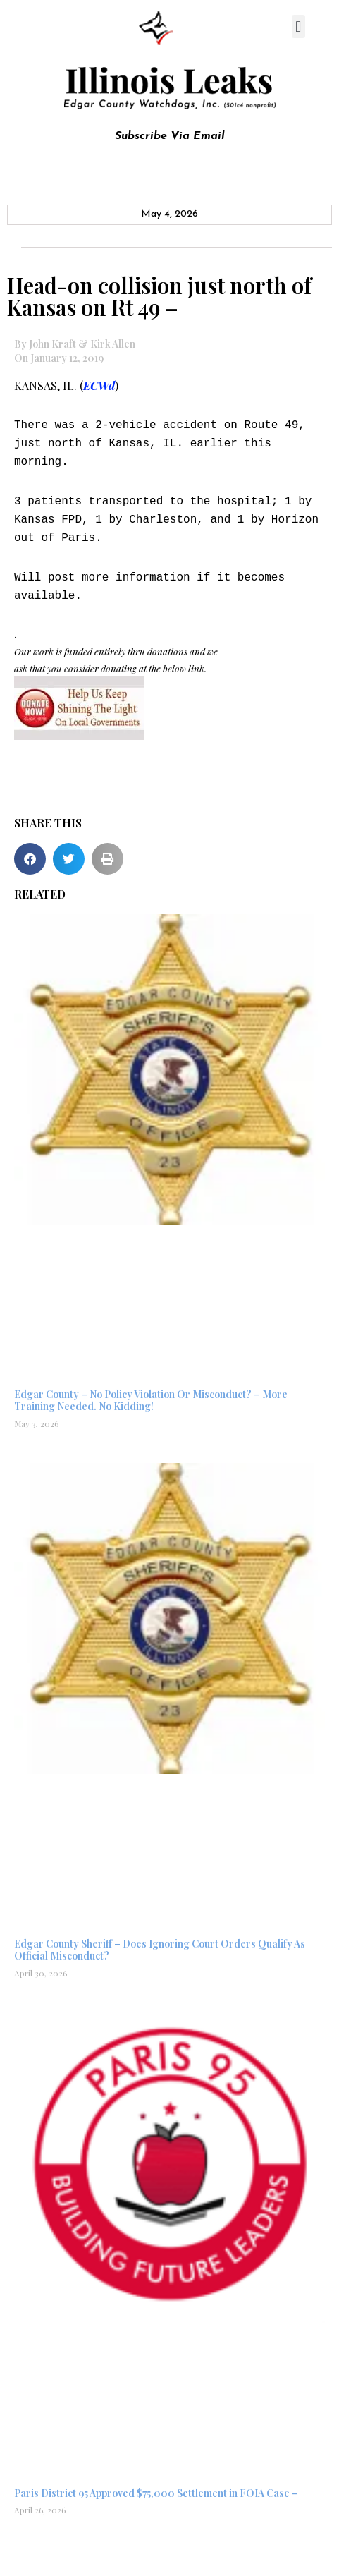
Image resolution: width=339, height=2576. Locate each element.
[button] (298, 26)
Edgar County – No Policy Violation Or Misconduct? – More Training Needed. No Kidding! (151, 1400)
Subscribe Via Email (170, 136)
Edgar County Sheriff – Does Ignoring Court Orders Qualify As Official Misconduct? (159, 1949)
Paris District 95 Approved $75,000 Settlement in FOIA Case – (156, 2493)
